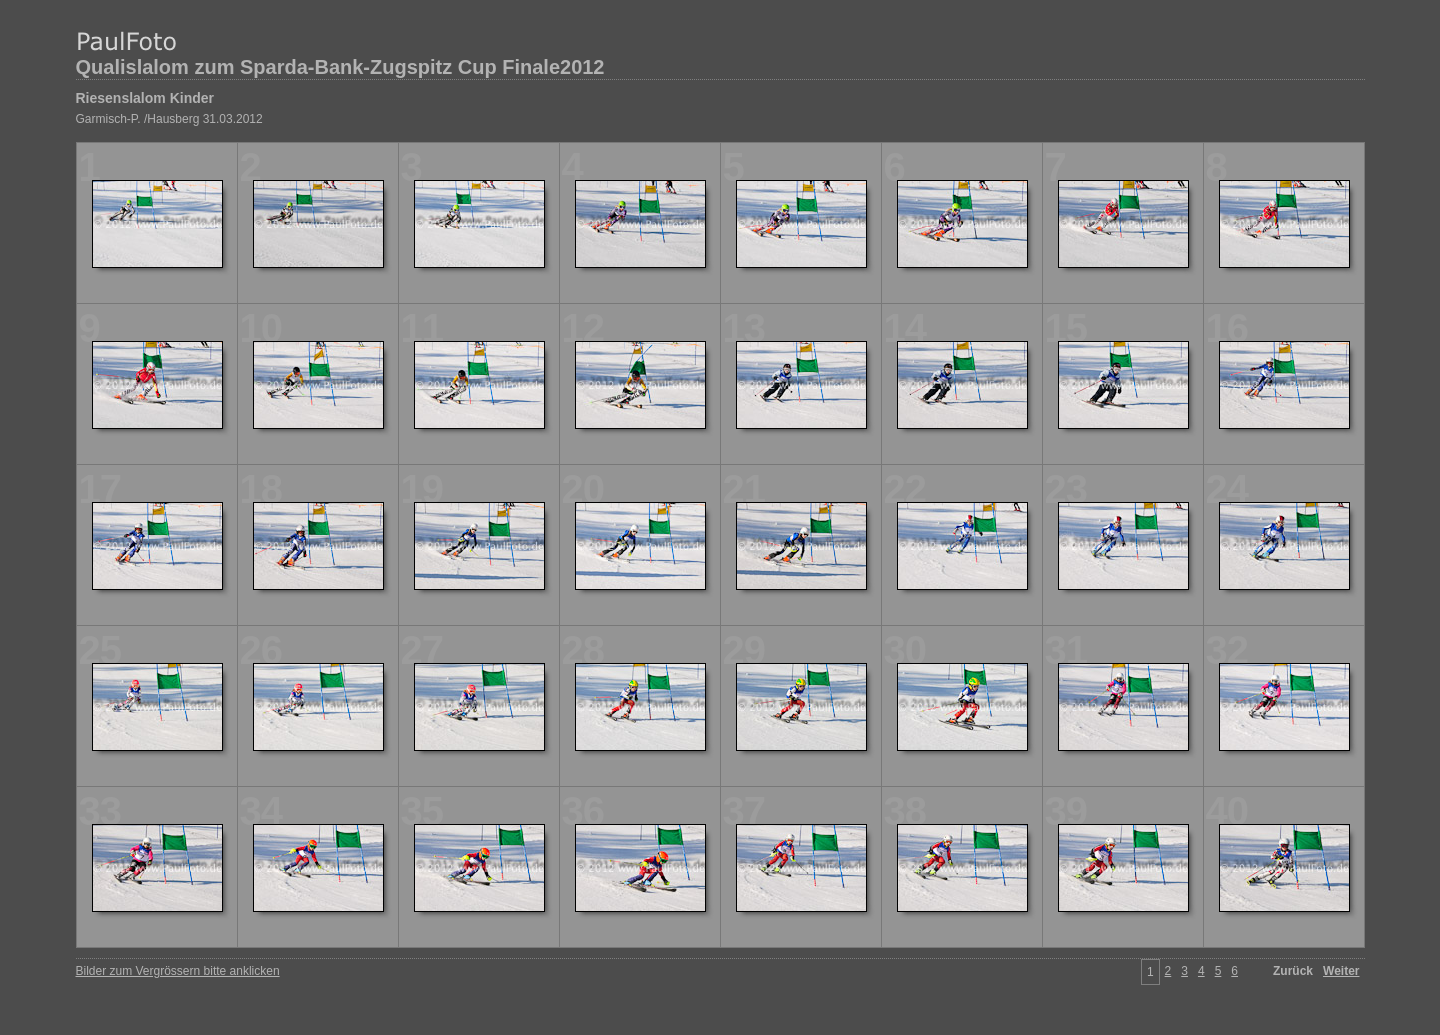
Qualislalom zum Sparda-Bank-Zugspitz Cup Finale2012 (340, 67)
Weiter (1341, 971)
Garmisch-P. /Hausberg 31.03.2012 (169, 119)
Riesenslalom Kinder (145, 98)
